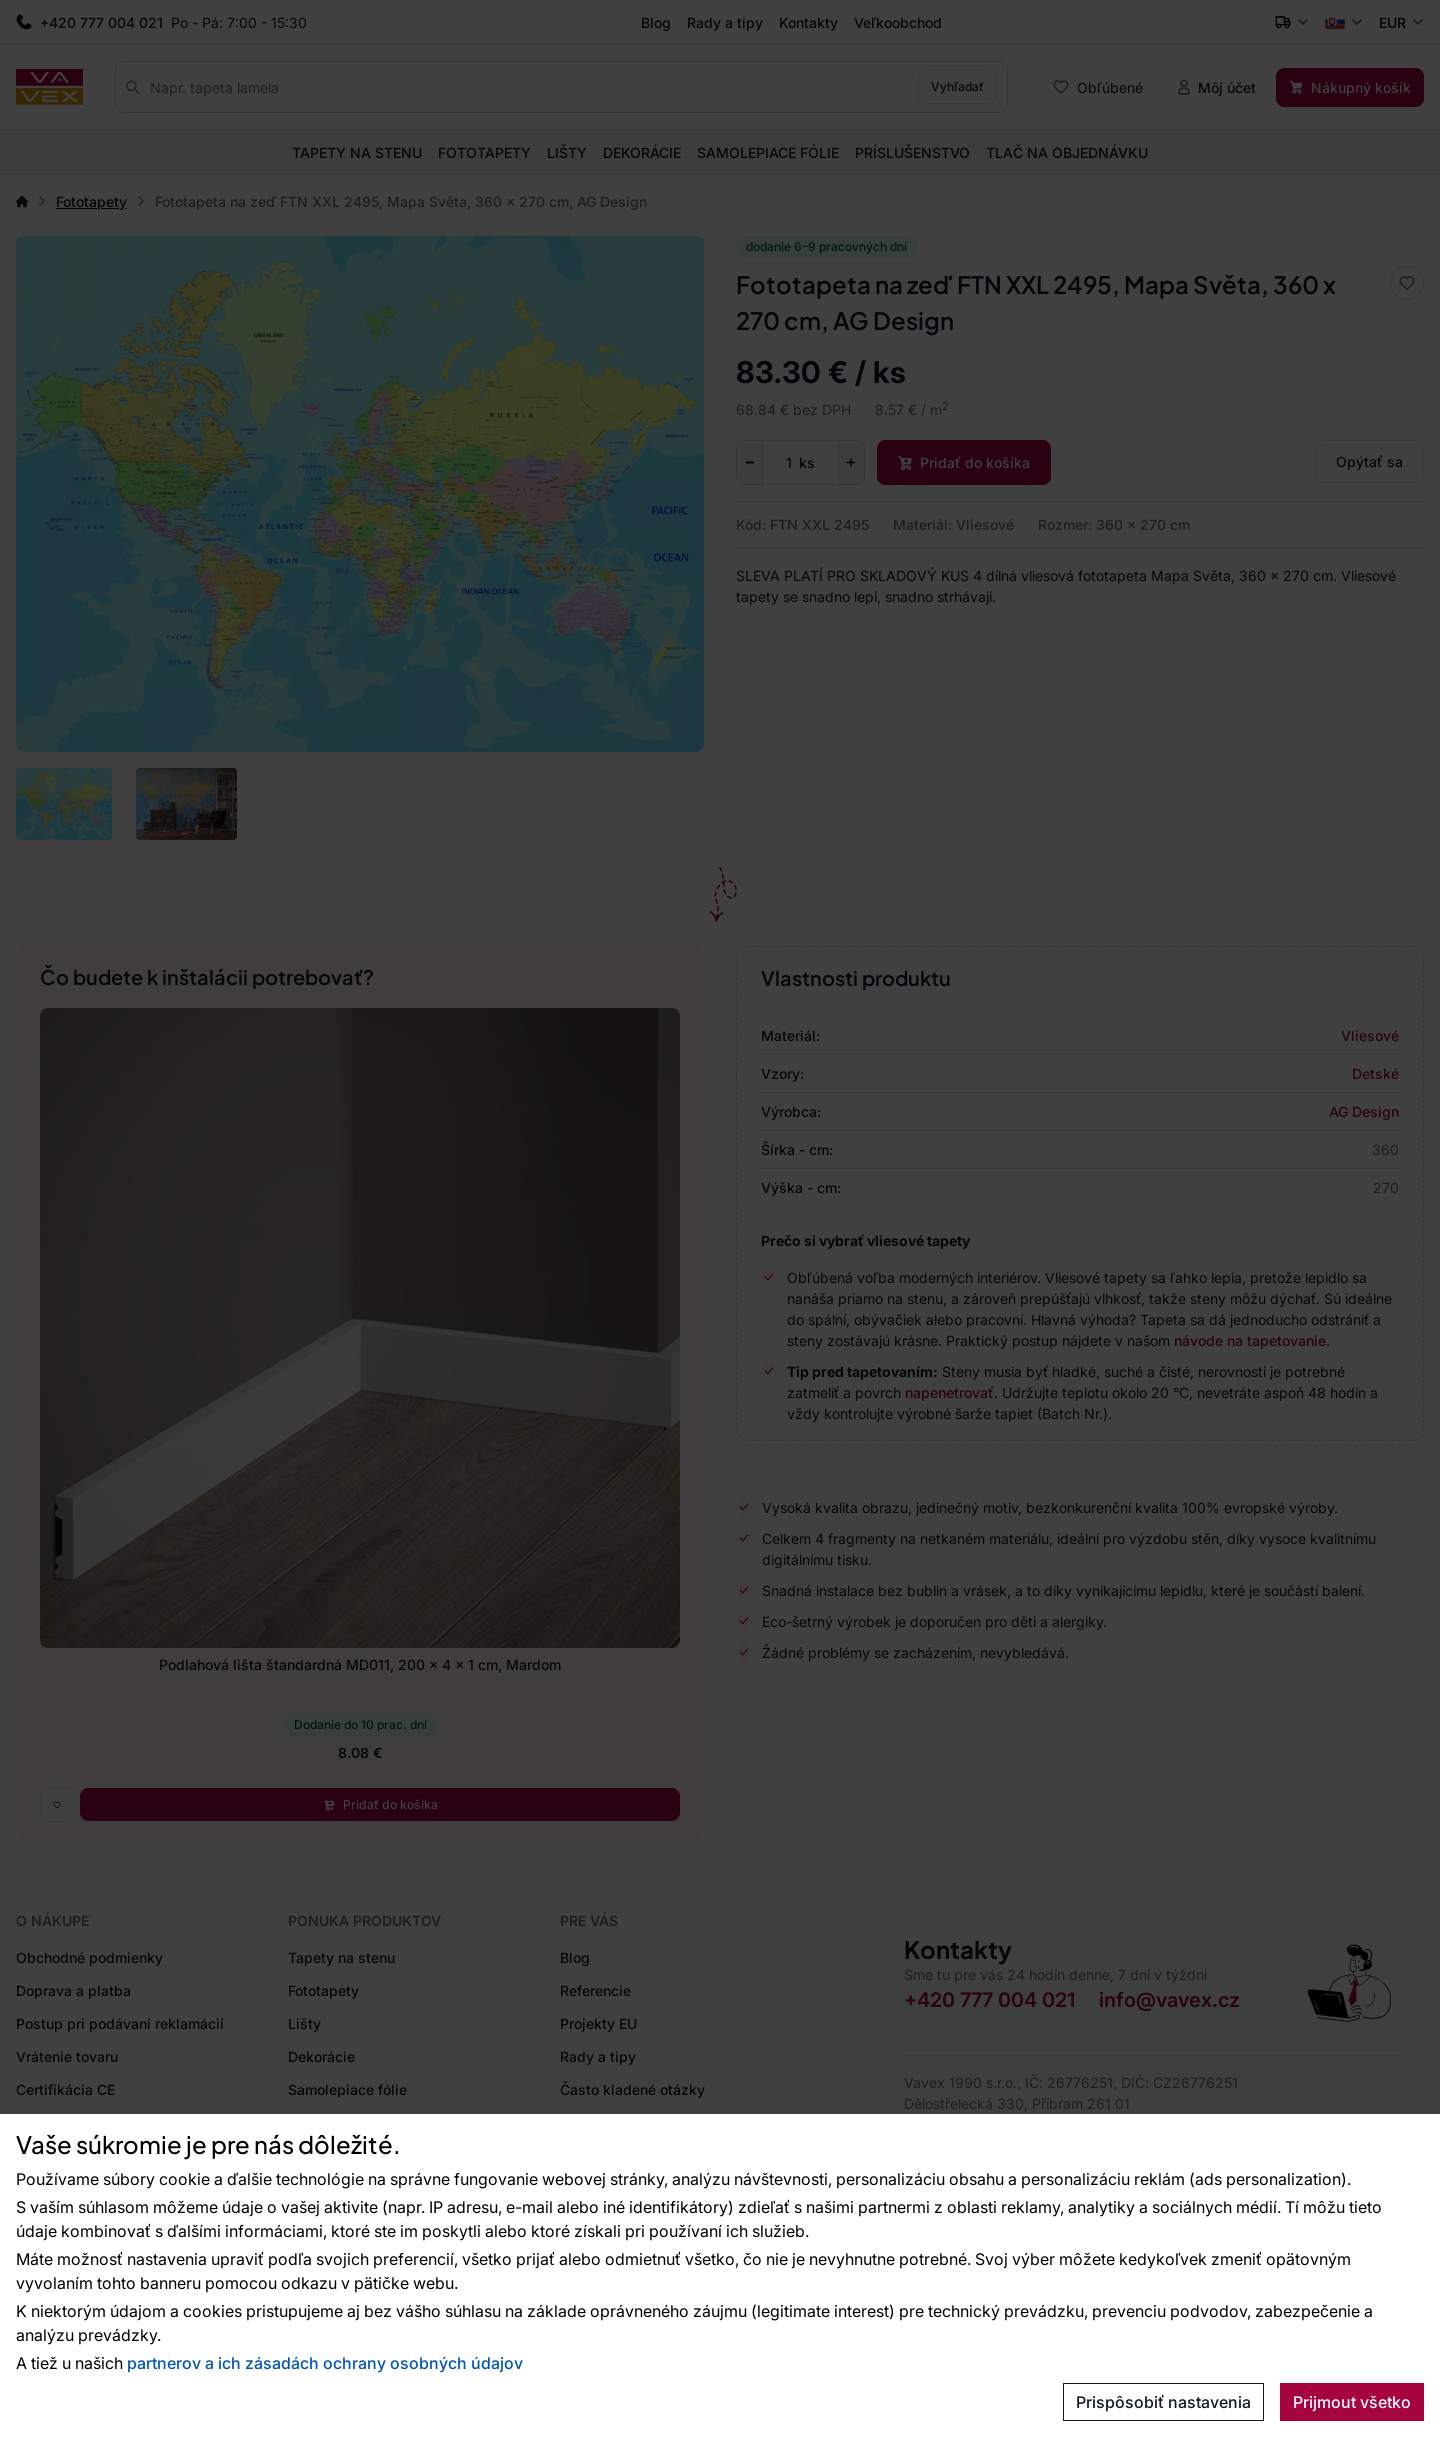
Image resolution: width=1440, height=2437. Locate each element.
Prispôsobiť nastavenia (1163, 2402)
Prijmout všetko (1352, 2402)
